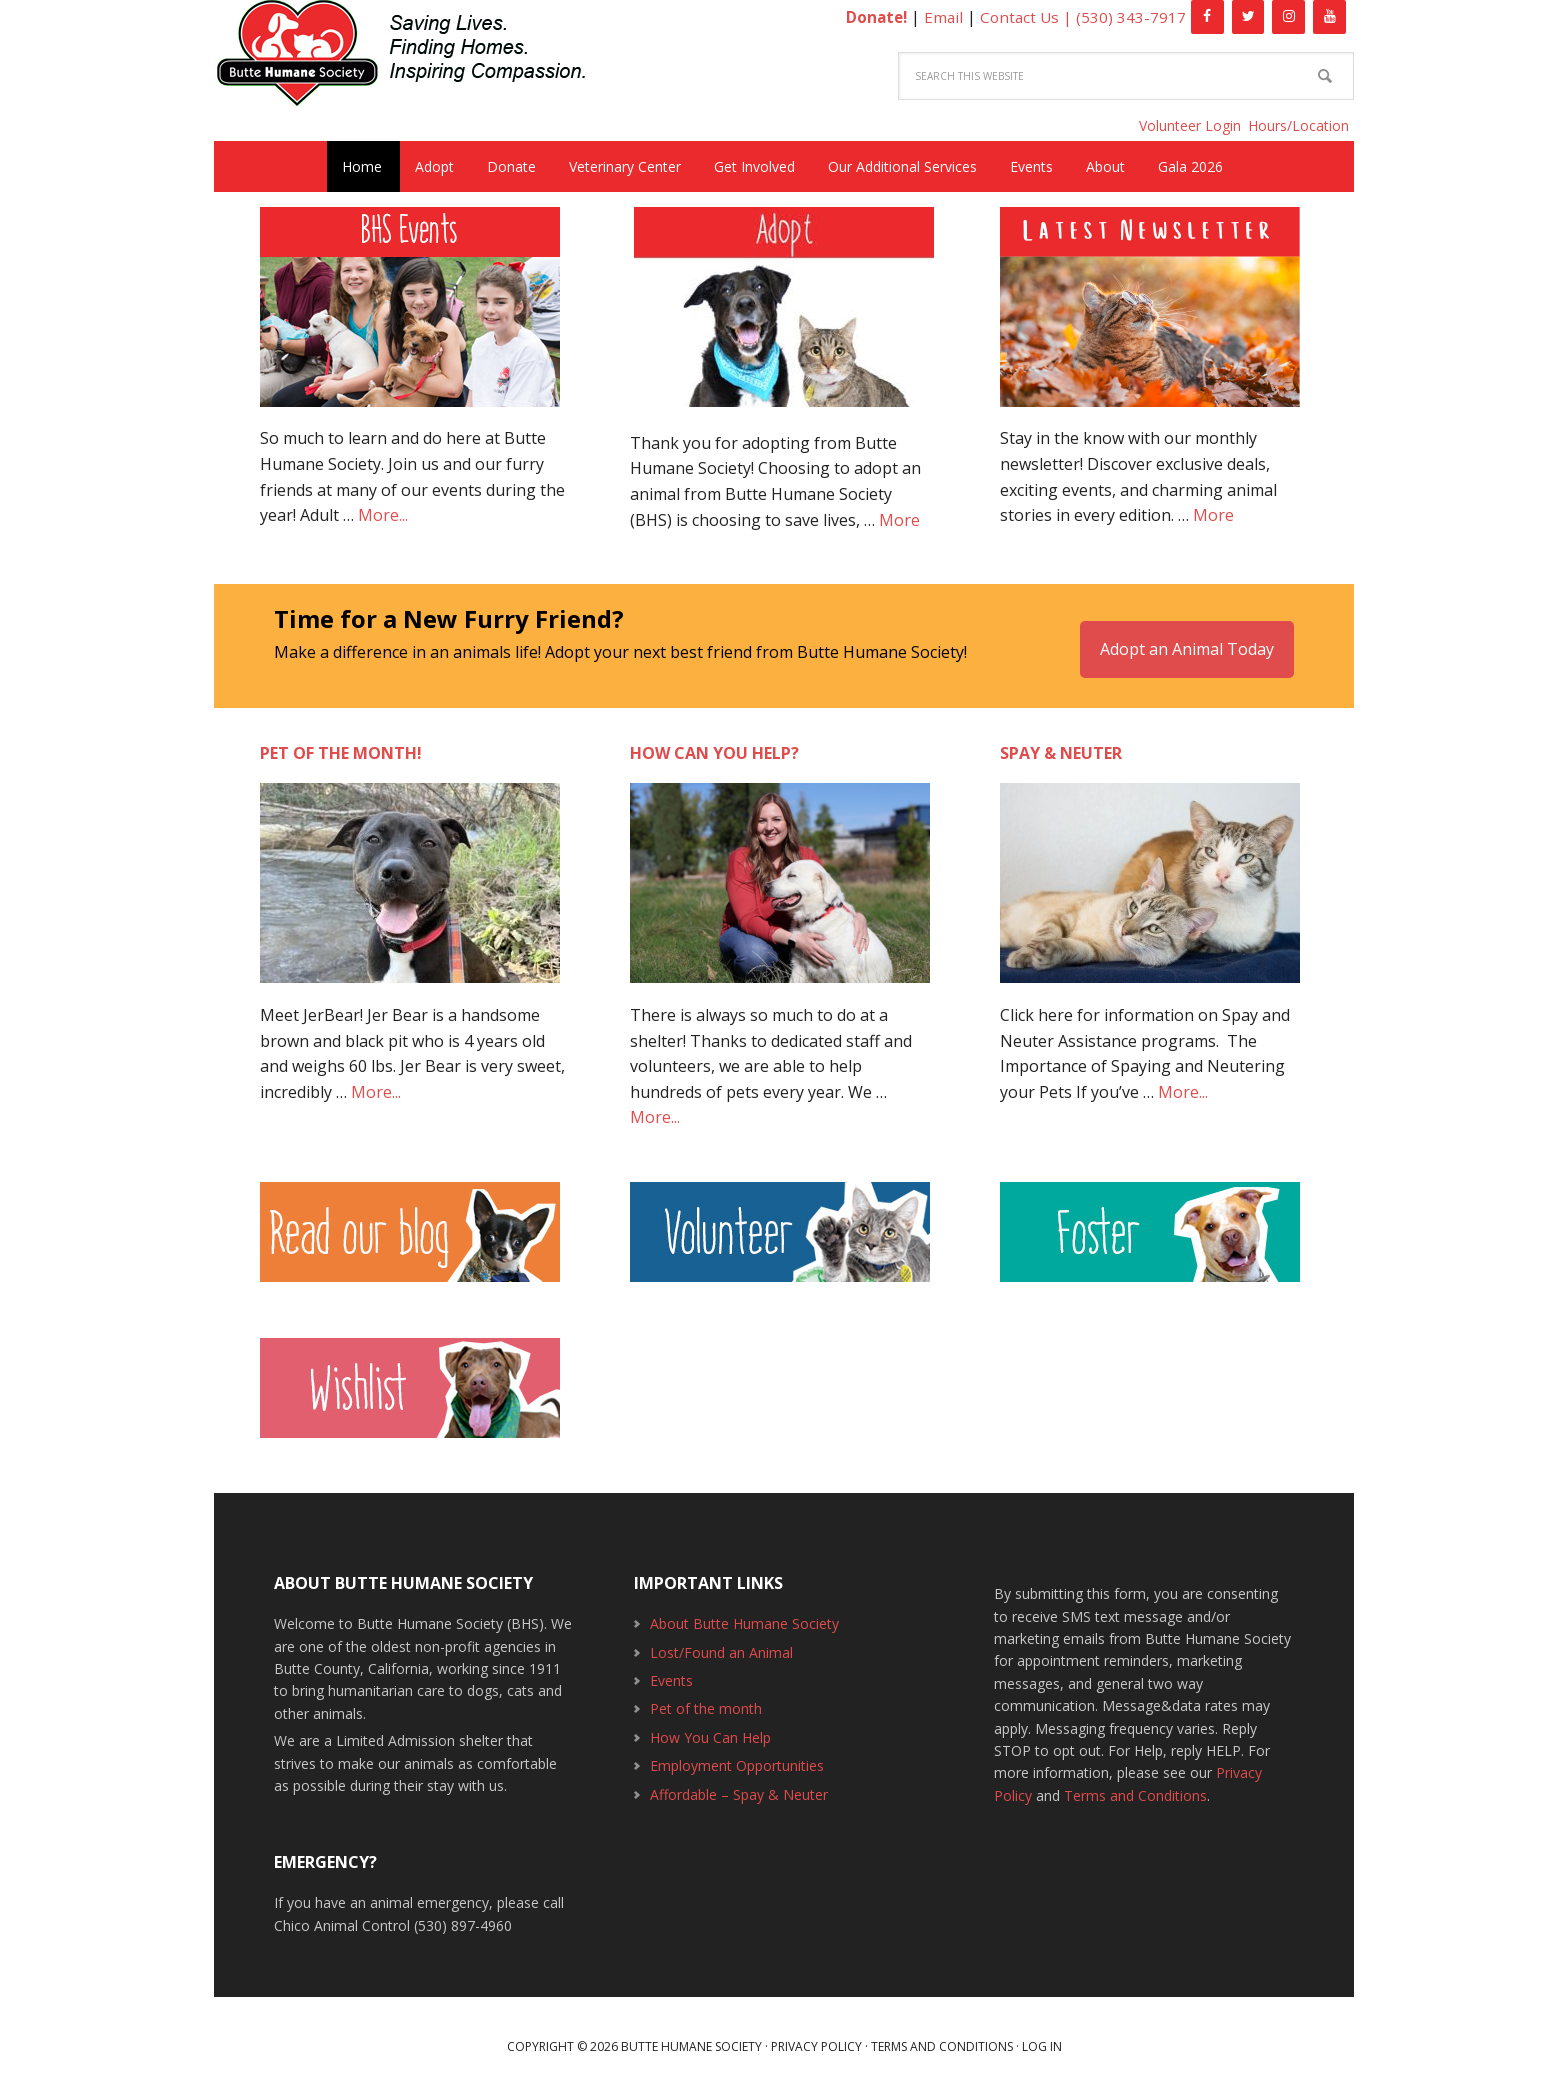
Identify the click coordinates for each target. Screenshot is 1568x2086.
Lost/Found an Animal (721, 1641)
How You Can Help (710, 1726)
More (899, 520)
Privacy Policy (816, 2035)
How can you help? (714, 743)
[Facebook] (1207, 17)
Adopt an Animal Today (1187, 638)
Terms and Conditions (1135, 1784)
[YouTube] (1329, 17)
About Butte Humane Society (744, 1613)
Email (940, 17)
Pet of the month (706, 1698)
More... (383, 515)
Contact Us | (1026, 17)
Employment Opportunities (737, 1754)
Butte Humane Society (414, 56)
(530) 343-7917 (1131, 17)
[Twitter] (1248, 17)
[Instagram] (1288, 17)
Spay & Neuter (1061, 743)
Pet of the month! (341, 743)
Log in (1042, 2035)
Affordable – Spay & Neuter (739, 1783)
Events (671, 1669)
